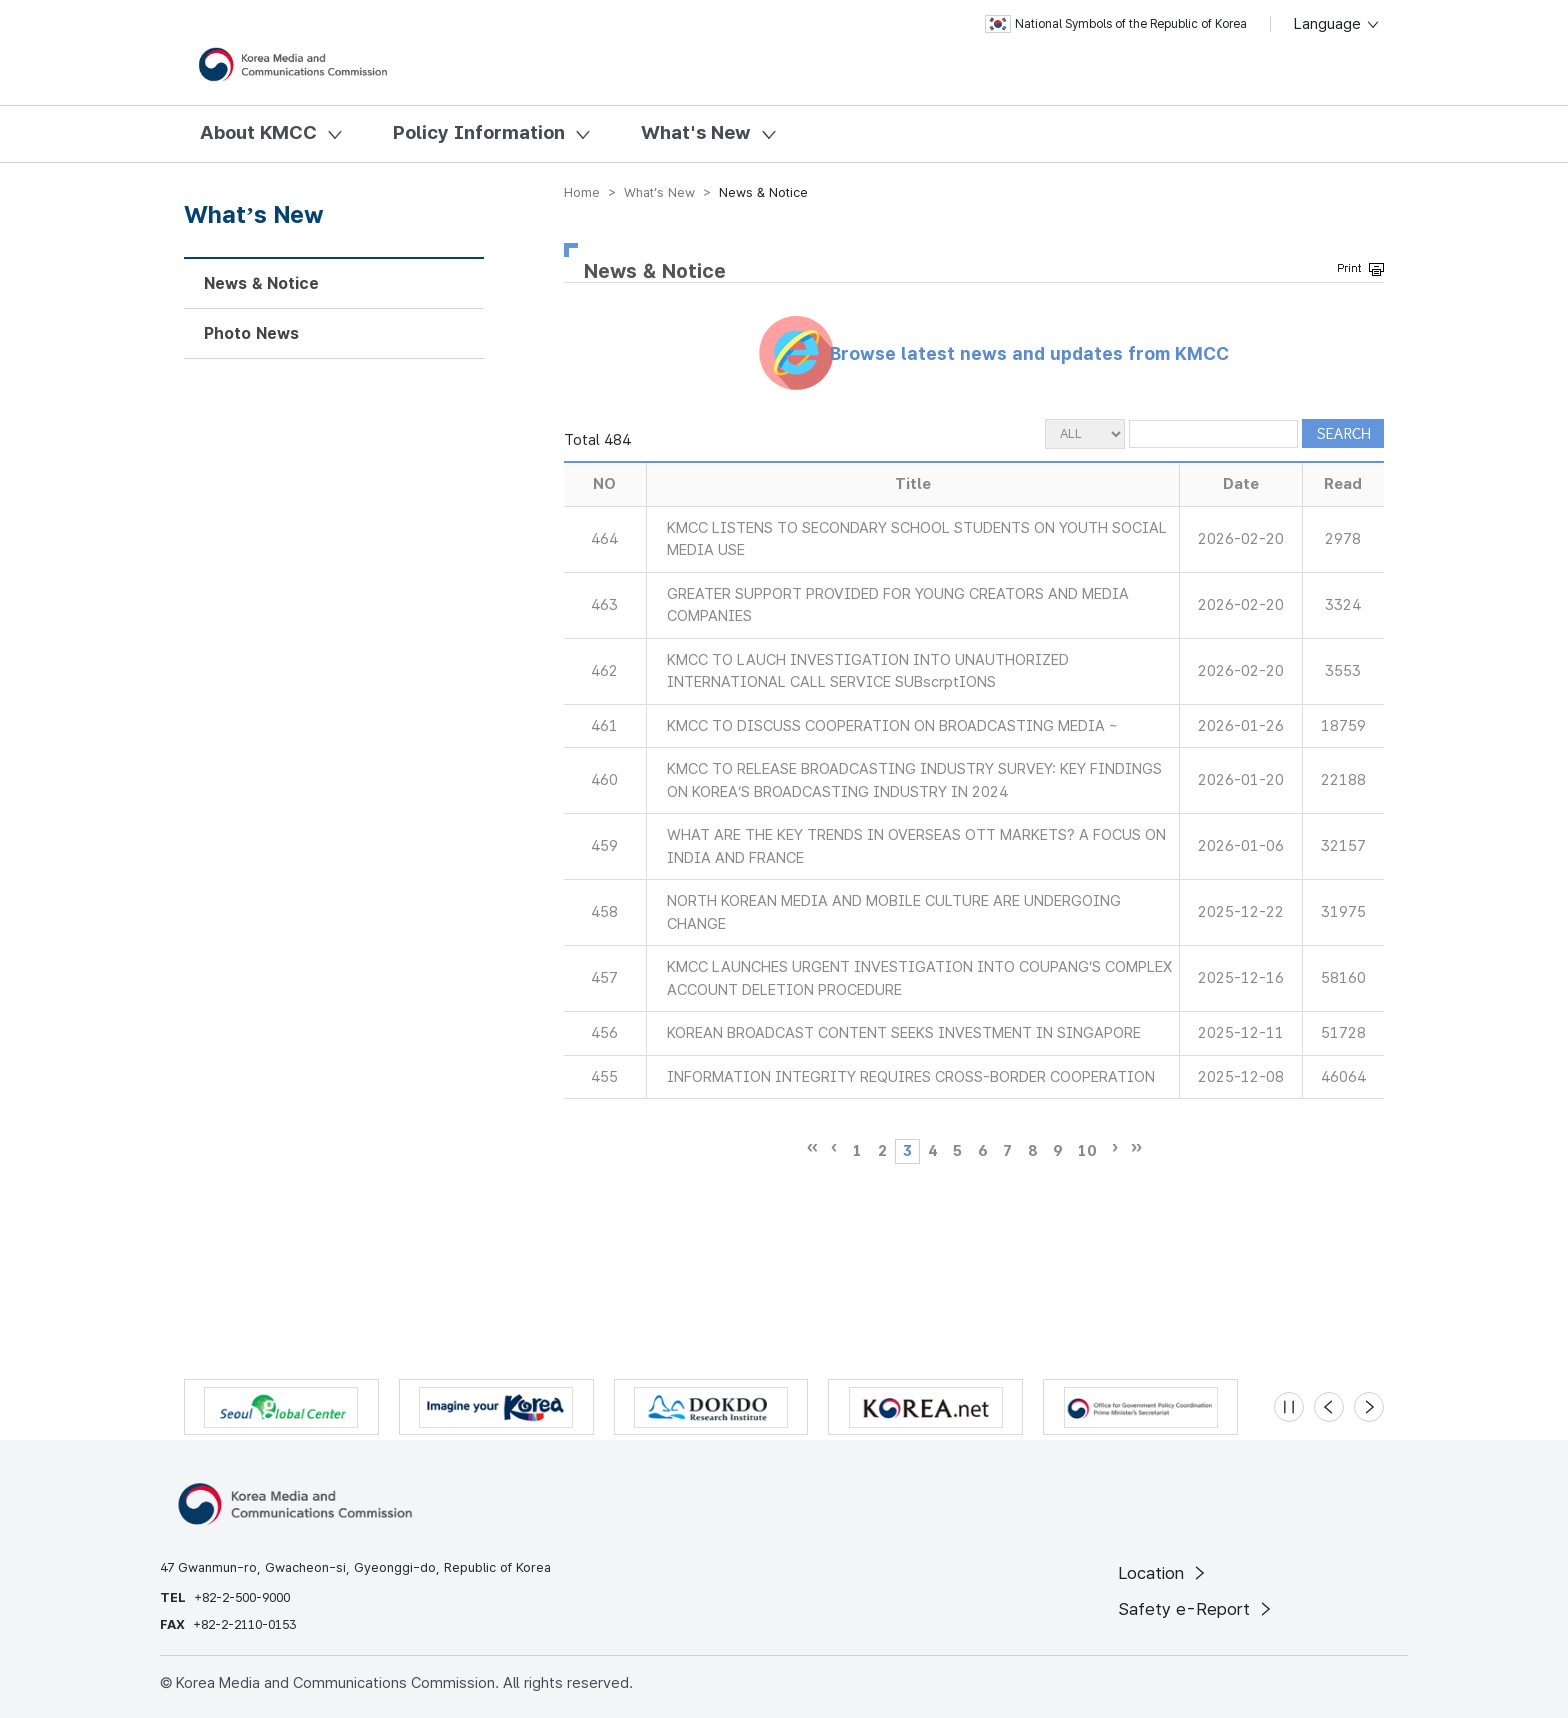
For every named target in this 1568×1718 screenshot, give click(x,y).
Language (1337, 24)
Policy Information (479, 132)
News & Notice (261, 283)
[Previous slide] (1329, 1407)
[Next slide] (1369, 1407)
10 (1087, 1151)
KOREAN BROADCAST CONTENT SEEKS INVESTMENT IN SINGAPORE (904, 1033)
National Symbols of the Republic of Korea (1116, 24)
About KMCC (258, 132)
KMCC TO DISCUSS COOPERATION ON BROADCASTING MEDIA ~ (892, 726)
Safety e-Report (1196, 1609)
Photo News (251, 333)
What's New (696, 132)
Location (1163, 1573)
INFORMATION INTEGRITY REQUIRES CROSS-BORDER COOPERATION (911, 1077)
